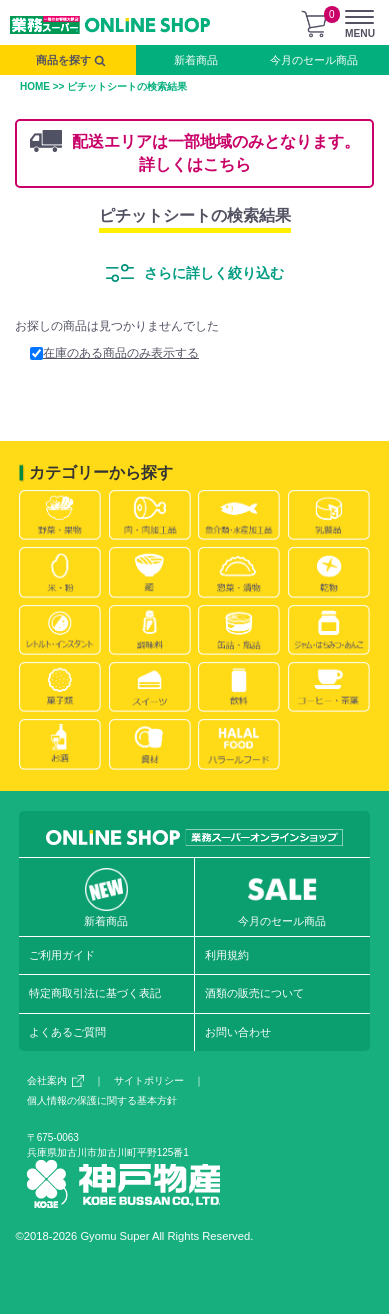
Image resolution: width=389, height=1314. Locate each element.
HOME (35, 86)
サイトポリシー (149, 1080)
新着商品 (196, 60)
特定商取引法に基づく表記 (95, 993)
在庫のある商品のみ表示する (114, 353)
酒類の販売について (254, 993)
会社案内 (55, 1080)
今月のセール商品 (314, 60)
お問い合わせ (238, 1032)
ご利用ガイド (62, 955)
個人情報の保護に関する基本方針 (102, 1100)
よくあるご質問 (67, 1032)
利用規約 (227, 955)
